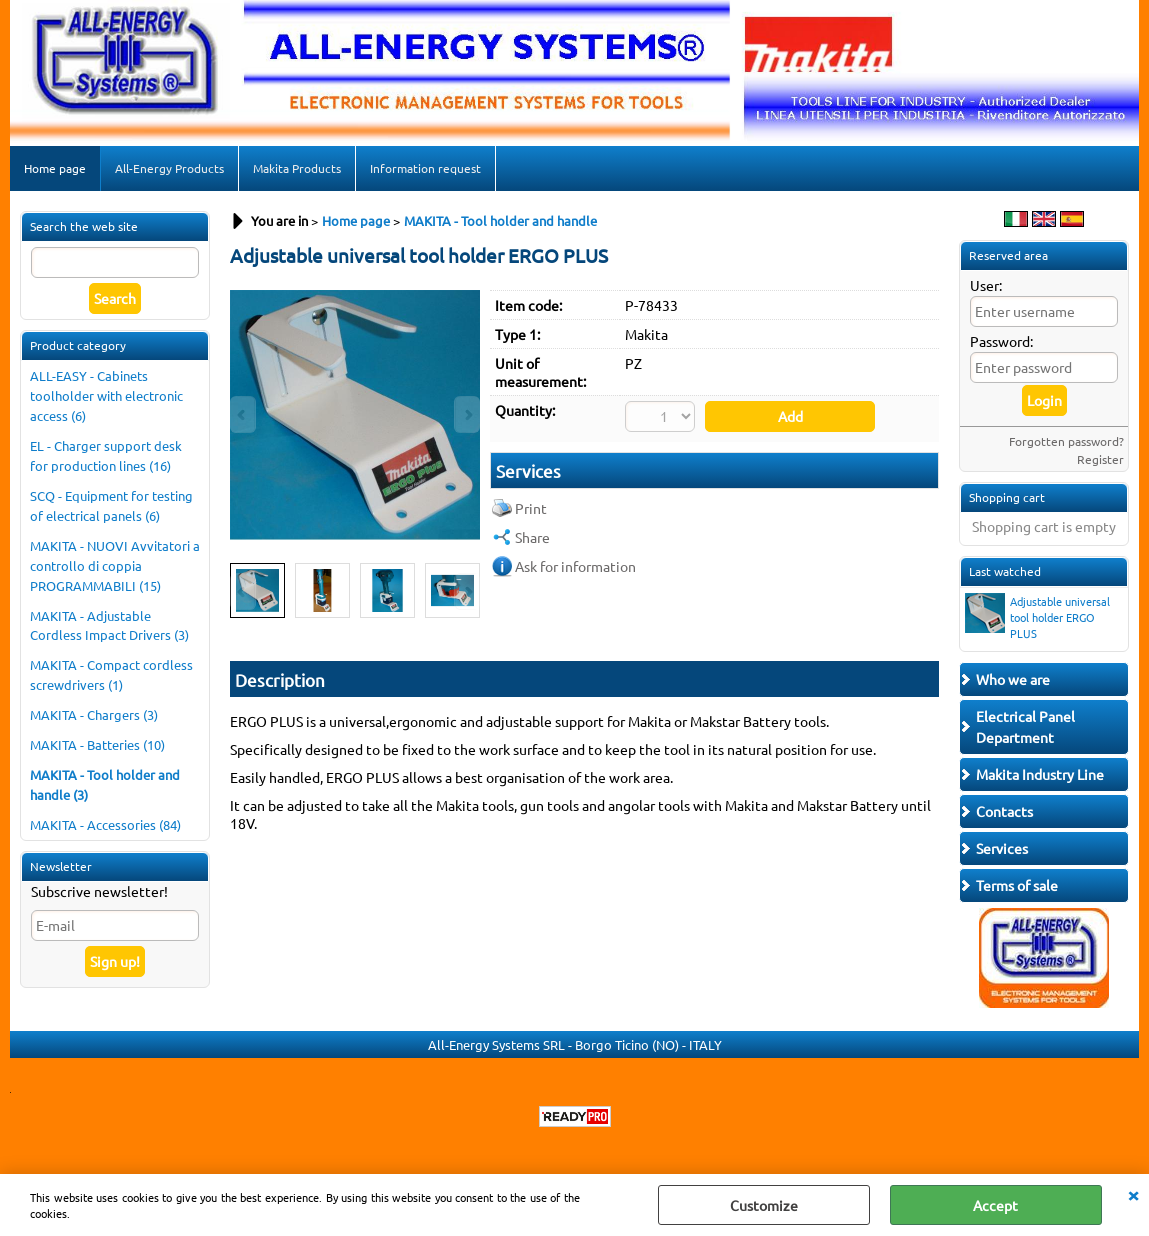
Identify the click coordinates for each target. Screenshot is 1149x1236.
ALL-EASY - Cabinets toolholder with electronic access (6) (106, 395)
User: (986, 285)
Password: (1001, 341)
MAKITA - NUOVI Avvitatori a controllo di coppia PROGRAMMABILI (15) (115, 565)
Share (532, 537)
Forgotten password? (1066, 441)
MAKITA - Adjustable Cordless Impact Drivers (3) (109, 625)
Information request (425, 168)
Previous (243, 591)
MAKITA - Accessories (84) (105, 824)
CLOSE (1133, 1194)
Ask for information (575, 566)
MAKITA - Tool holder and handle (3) (105, 784)
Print (531, 508)
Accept (995, 1205)
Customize (764, 1205)
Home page (55, 168)
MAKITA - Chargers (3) (94, 714)
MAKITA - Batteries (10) (97, 744)
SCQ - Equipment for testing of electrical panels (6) (111, 505)
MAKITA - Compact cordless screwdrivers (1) (111, 674)
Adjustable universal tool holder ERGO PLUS (1037, 617)
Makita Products (297, 168)
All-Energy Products (169, 168)
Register (1100, 459)
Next (467, 591)
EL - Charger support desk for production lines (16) (106, 455)
